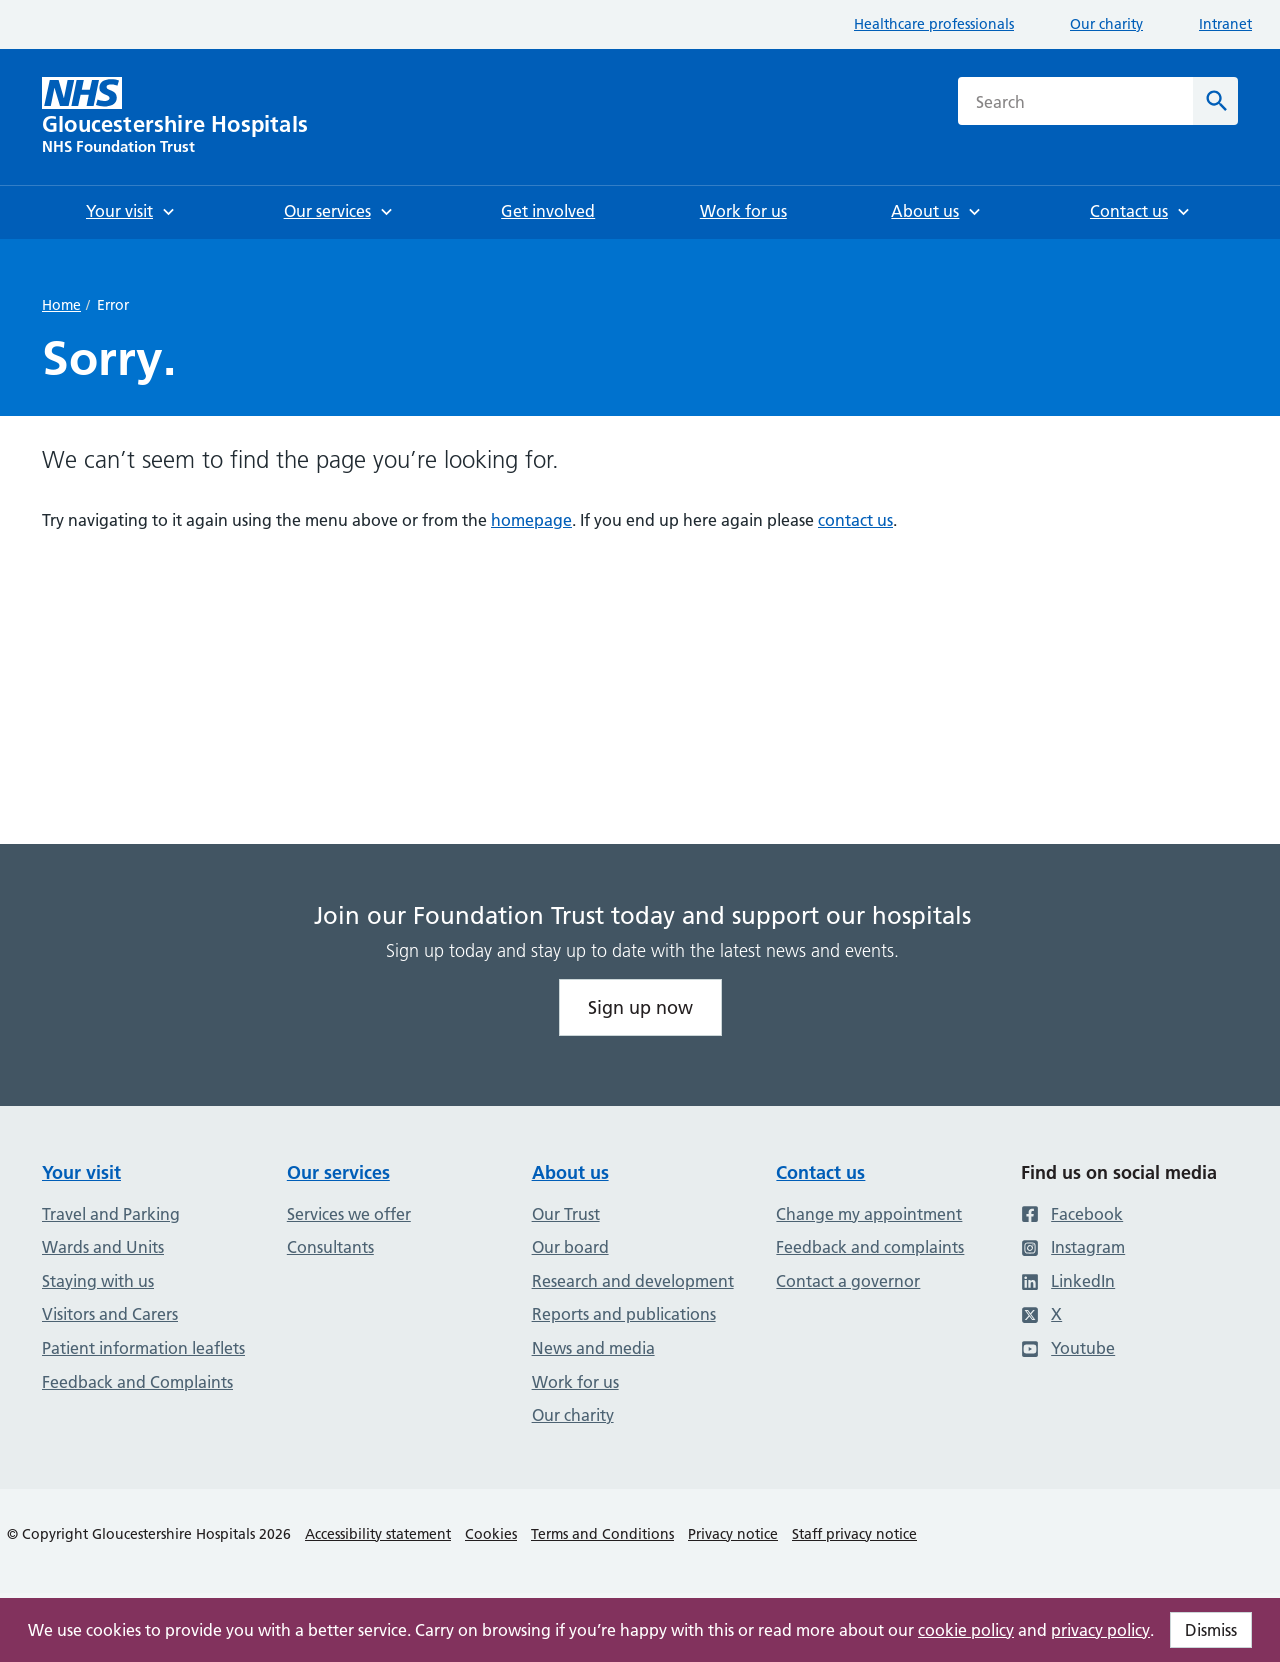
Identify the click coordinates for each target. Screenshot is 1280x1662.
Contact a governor (848, 1281)
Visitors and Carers (110, 1314)
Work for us (575, 1382)
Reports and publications (624, 1314)
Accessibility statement (378, 1534)
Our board (570, 1247)
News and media (593, 1348)
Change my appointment (869, 1214)
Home (61, 305)
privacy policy (1100, 1630)
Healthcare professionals (934, 24)
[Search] (1215, 101)
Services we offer (349, 1214)
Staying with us (98, 1281)
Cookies (491, 1534)
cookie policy (966, 1630)
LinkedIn (1068, 1281)
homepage (531, 520)
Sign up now (640, 1007)
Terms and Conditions (602, 1534)
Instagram (1073, 1247)
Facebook (1072, 1214)
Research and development (633, 1281)
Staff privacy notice (854, 1534)
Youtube (1068, 1348)
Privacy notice (733, 1534)
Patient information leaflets (143, 1348)
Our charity (1106, 24)
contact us (855, 520)
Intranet (1225, 24)
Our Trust (566, 1214)
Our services (338, 1172)
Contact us (820, 1172)
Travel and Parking (111, 1214)
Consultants (330, 1247)
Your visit (81, 1172)
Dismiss (1211, 1630)
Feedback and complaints (870, 1247)
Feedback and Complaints (137, 1382)
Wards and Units (103, 1247)
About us (570, 1172)
